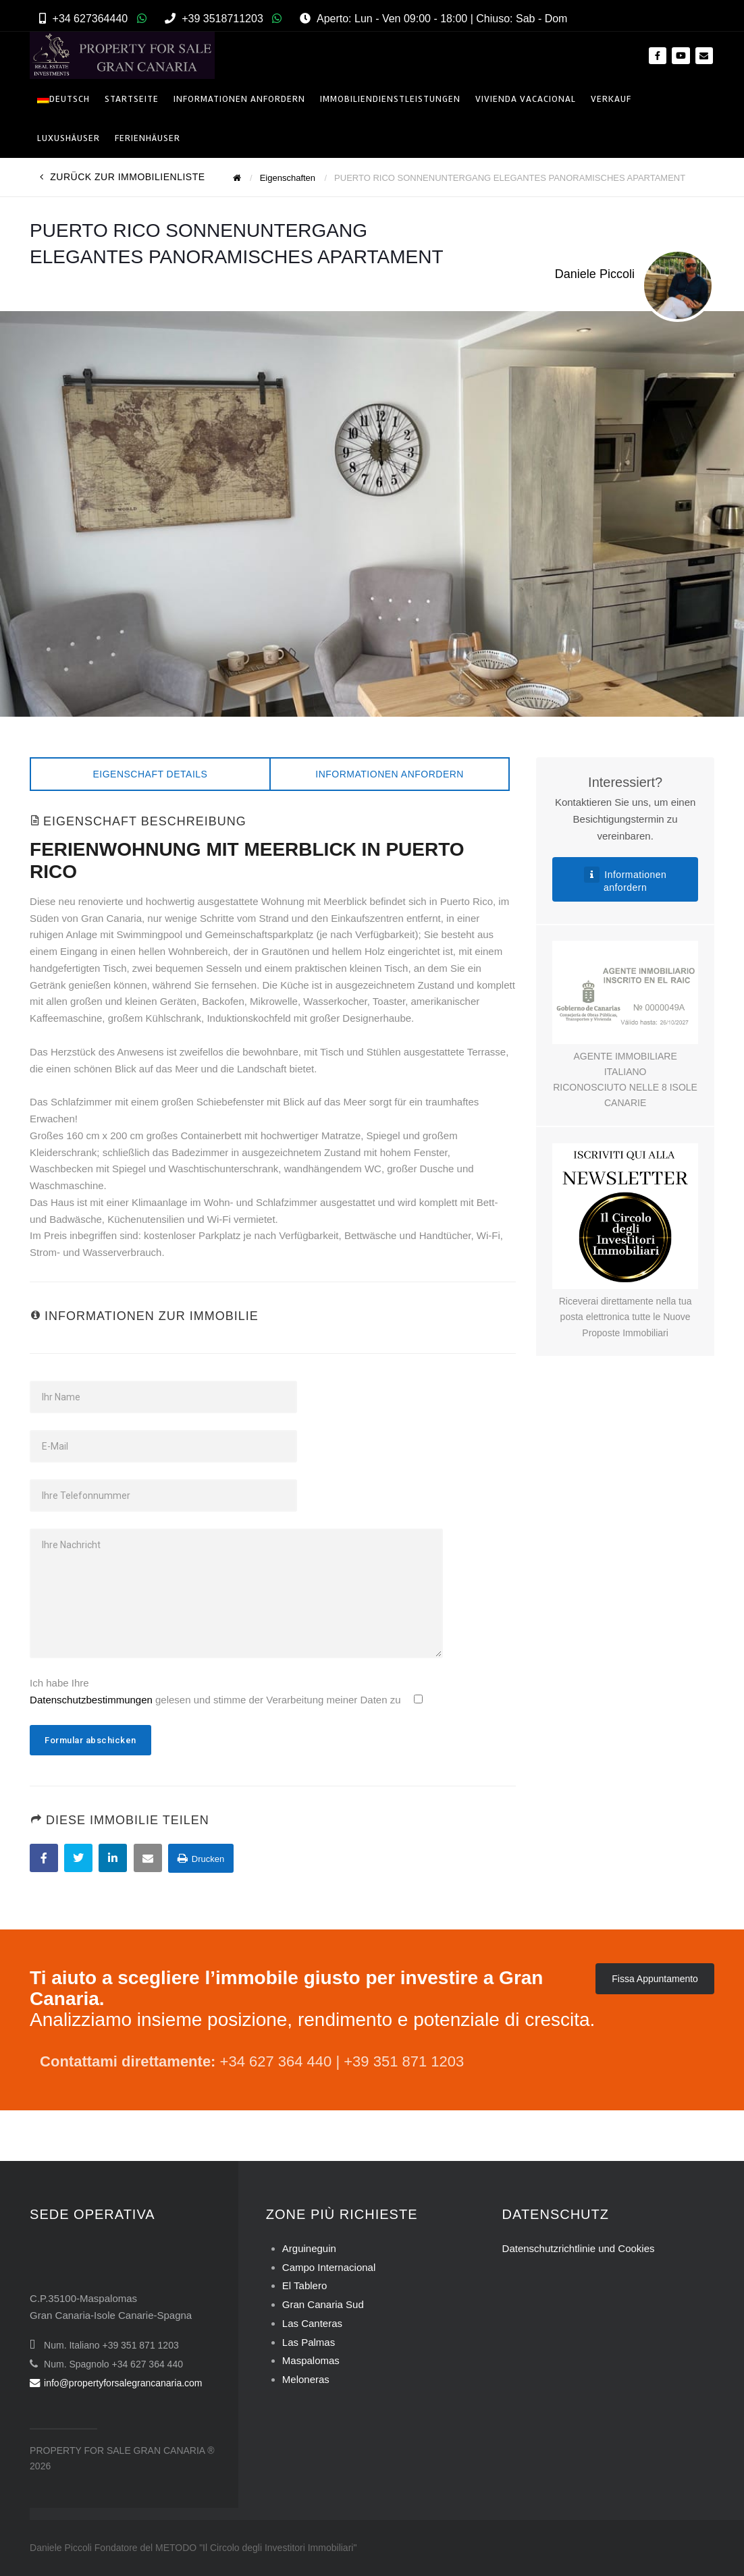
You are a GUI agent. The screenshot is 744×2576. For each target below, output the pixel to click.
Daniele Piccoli (595, 274)
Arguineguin (309, 2248)
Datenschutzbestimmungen (91, 1699)
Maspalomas (311, 2360)
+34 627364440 (90, 18)
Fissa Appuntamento (655, 1978)
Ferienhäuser (147, 138)
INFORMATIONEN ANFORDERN (239, 99)
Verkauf (611, 99)
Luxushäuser (68, 138)
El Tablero (304, 2285)
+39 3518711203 (222, 18)
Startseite (132, 99)
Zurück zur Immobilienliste (122, 176)
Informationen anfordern (389, 774)
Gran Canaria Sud (323, 2304)
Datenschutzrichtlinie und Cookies (578, 2248)
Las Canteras (312, 2323)
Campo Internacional (328, 2267)
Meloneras (305, 2379)
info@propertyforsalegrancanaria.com (116, 2383)
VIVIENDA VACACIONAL (525, 99)
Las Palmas (308, 2342)
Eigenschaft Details (149, 774)
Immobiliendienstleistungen (390, 99)
